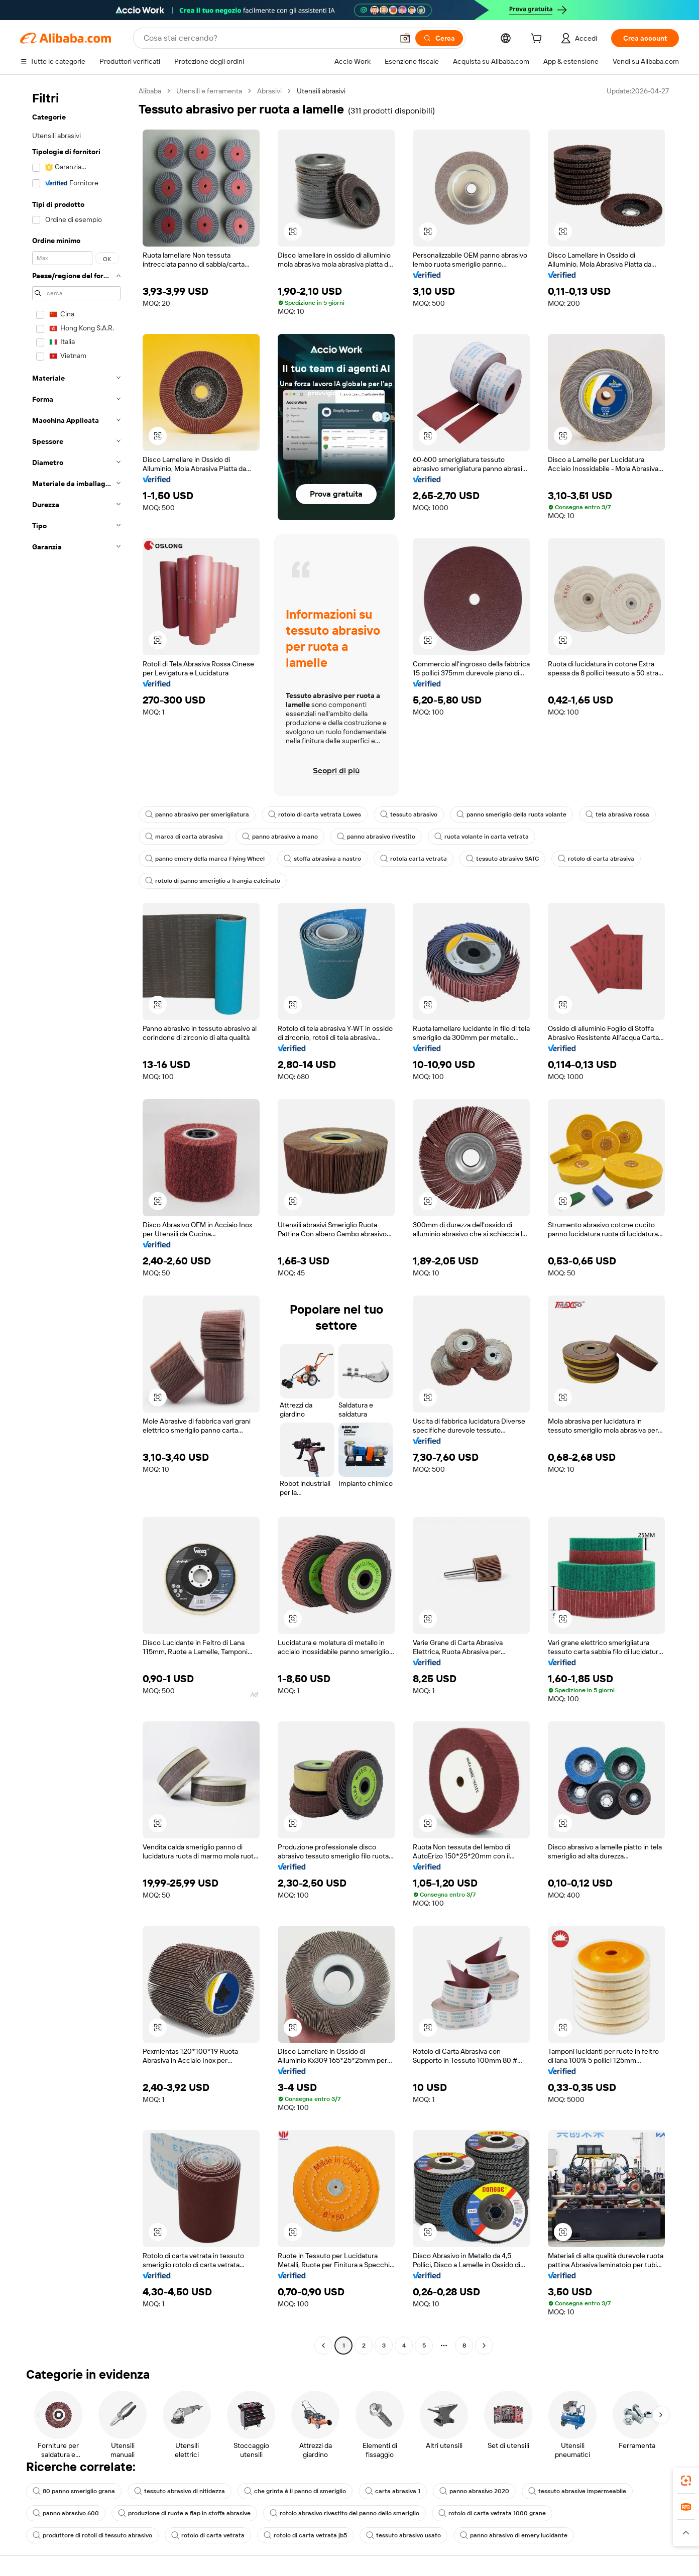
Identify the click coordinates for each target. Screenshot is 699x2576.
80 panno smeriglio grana (74, 2491)
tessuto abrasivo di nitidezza (179, 2491)
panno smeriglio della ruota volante (511, 814)
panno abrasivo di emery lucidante (513, 2535)
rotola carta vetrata (413, 859)
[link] (686, 2481)
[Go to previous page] (323, 2345)
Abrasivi (269, 91)
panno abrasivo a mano (280, 837)
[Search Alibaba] (267, 38)
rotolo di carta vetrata (208, 2535)
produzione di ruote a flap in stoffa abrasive (184, 2513)
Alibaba (150, 91)
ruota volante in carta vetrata (481, 837)
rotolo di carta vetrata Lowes (314, 814)
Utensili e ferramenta (209, 91)
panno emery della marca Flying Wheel (205, 859)
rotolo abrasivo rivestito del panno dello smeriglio (344, 2513)
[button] (405, 38)
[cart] (538, 40)
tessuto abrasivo (408, 814)
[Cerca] (439, 38)
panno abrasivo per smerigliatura (197, 814)
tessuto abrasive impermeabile (577, 2491)
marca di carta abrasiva (184, 837)
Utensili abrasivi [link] (321, 91)
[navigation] (76, 1219)
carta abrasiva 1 (392, 2491)
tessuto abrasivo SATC (502, 859)
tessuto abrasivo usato (403, 2535)
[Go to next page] (484, 2345)
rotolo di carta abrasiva (596, 859)
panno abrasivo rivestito (376, 837)
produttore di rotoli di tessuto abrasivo (92, 2535)
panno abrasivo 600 (66, 2513)
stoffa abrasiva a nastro (322, 859)
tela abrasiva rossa (617, 814)
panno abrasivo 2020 (474, 2491)
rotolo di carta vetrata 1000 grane (492, 2513)
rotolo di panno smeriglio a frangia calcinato (212, 881)
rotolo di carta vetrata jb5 (305, 2535)
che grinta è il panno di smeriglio (295, 2491)
